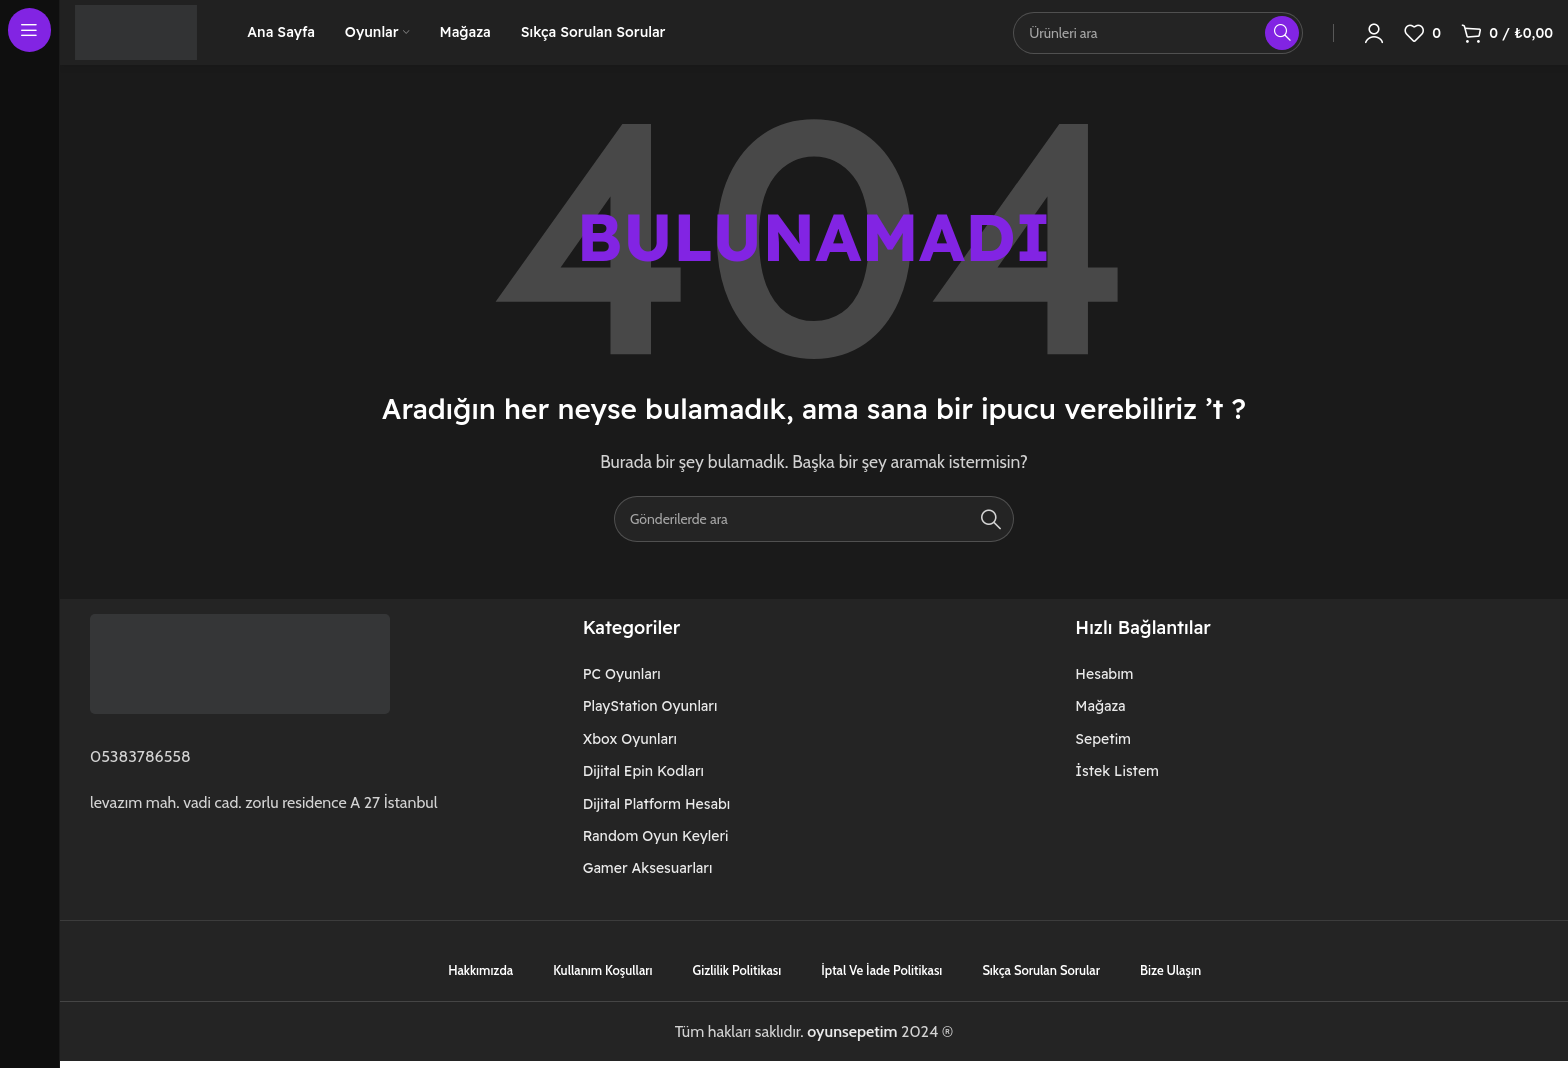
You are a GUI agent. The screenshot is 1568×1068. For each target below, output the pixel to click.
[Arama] (814, 544)
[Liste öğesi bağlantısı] (701, 699)
